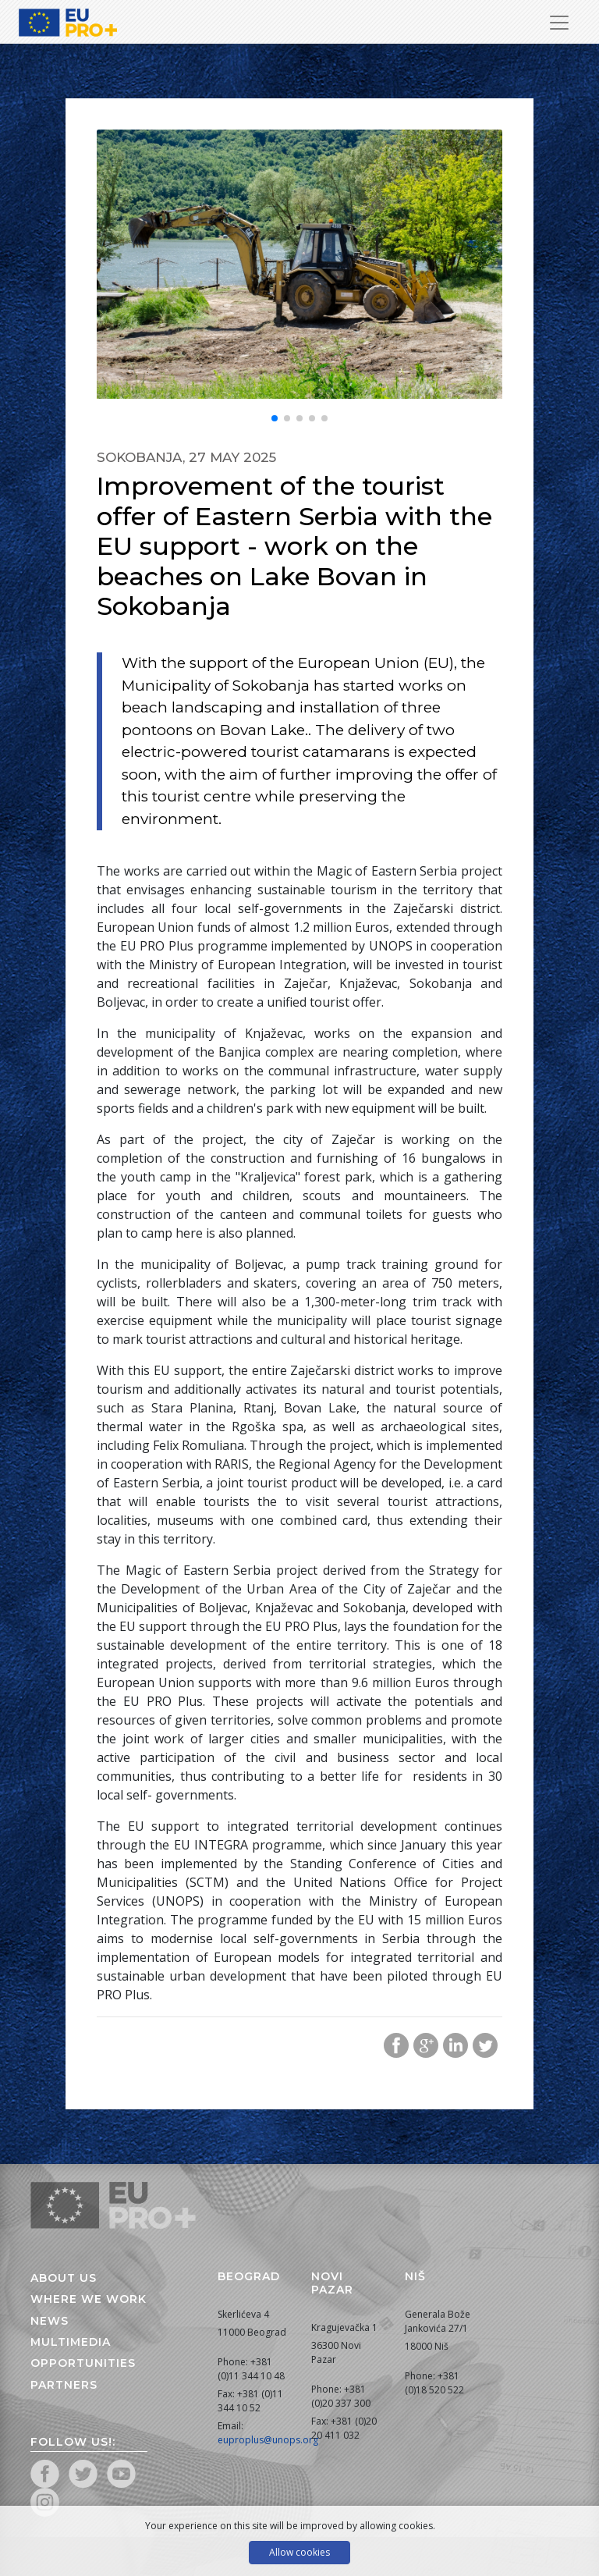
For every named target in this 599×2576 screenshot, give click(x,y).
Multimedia (70, 2342)
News (49, 2321)
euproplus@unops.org (268, 2439)
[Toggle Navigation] (559, 22)
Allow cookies (299, 2552)
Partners (63, 2385)
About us (63, 2278)
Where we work (88, 2299)
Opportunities (83, 2363)
